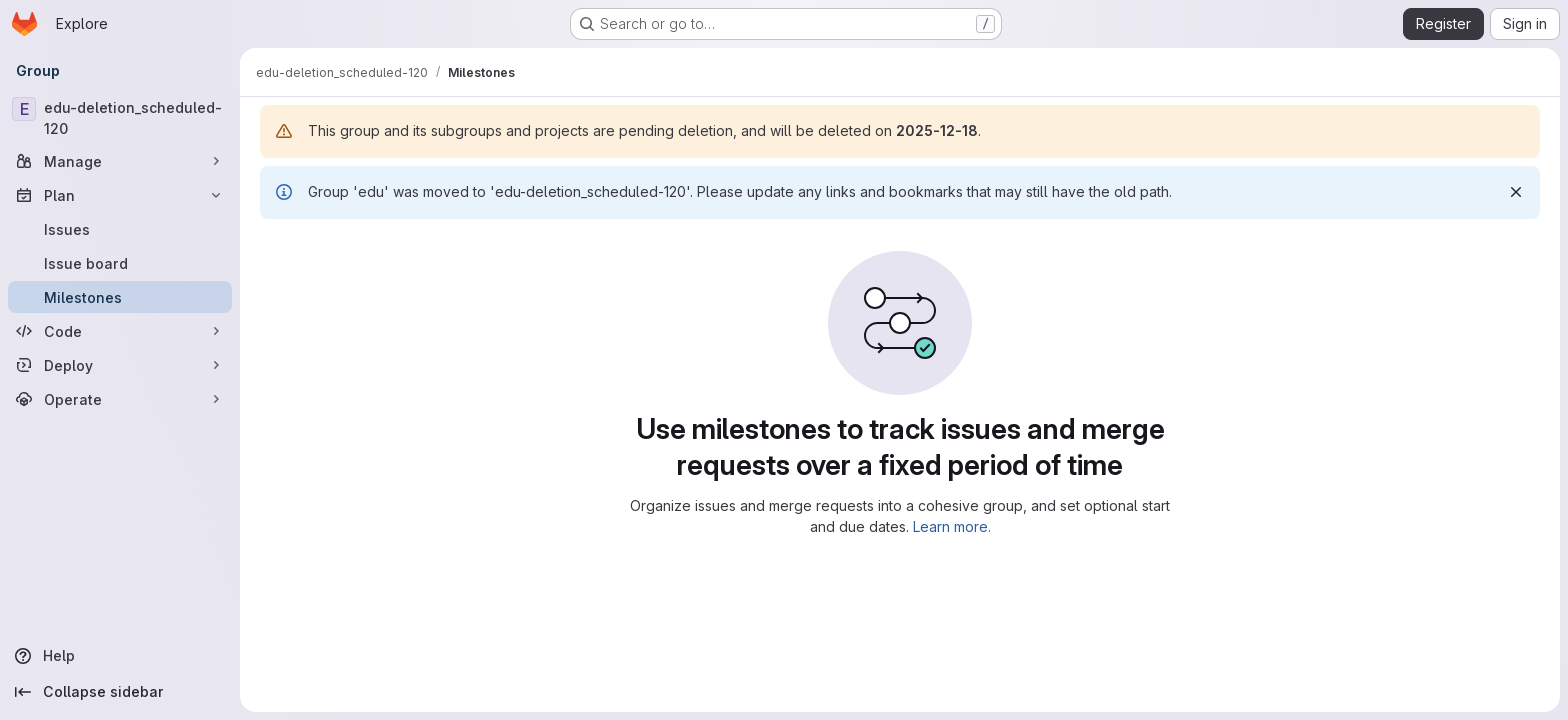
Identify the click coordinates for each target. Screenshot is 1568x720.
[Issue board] (120, 263)
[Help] (120, 656)
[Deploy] (120, 365)
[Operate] (120, 399)
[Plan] (120, 195)
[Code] (120, 331)
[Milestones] (120, 297)
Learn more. (952, 526)
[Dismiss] (1516, 192)
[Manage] (120, 161)
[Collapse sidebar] (120, 692)
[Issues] (120, 229)
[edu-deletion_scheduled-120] (120, 118)
